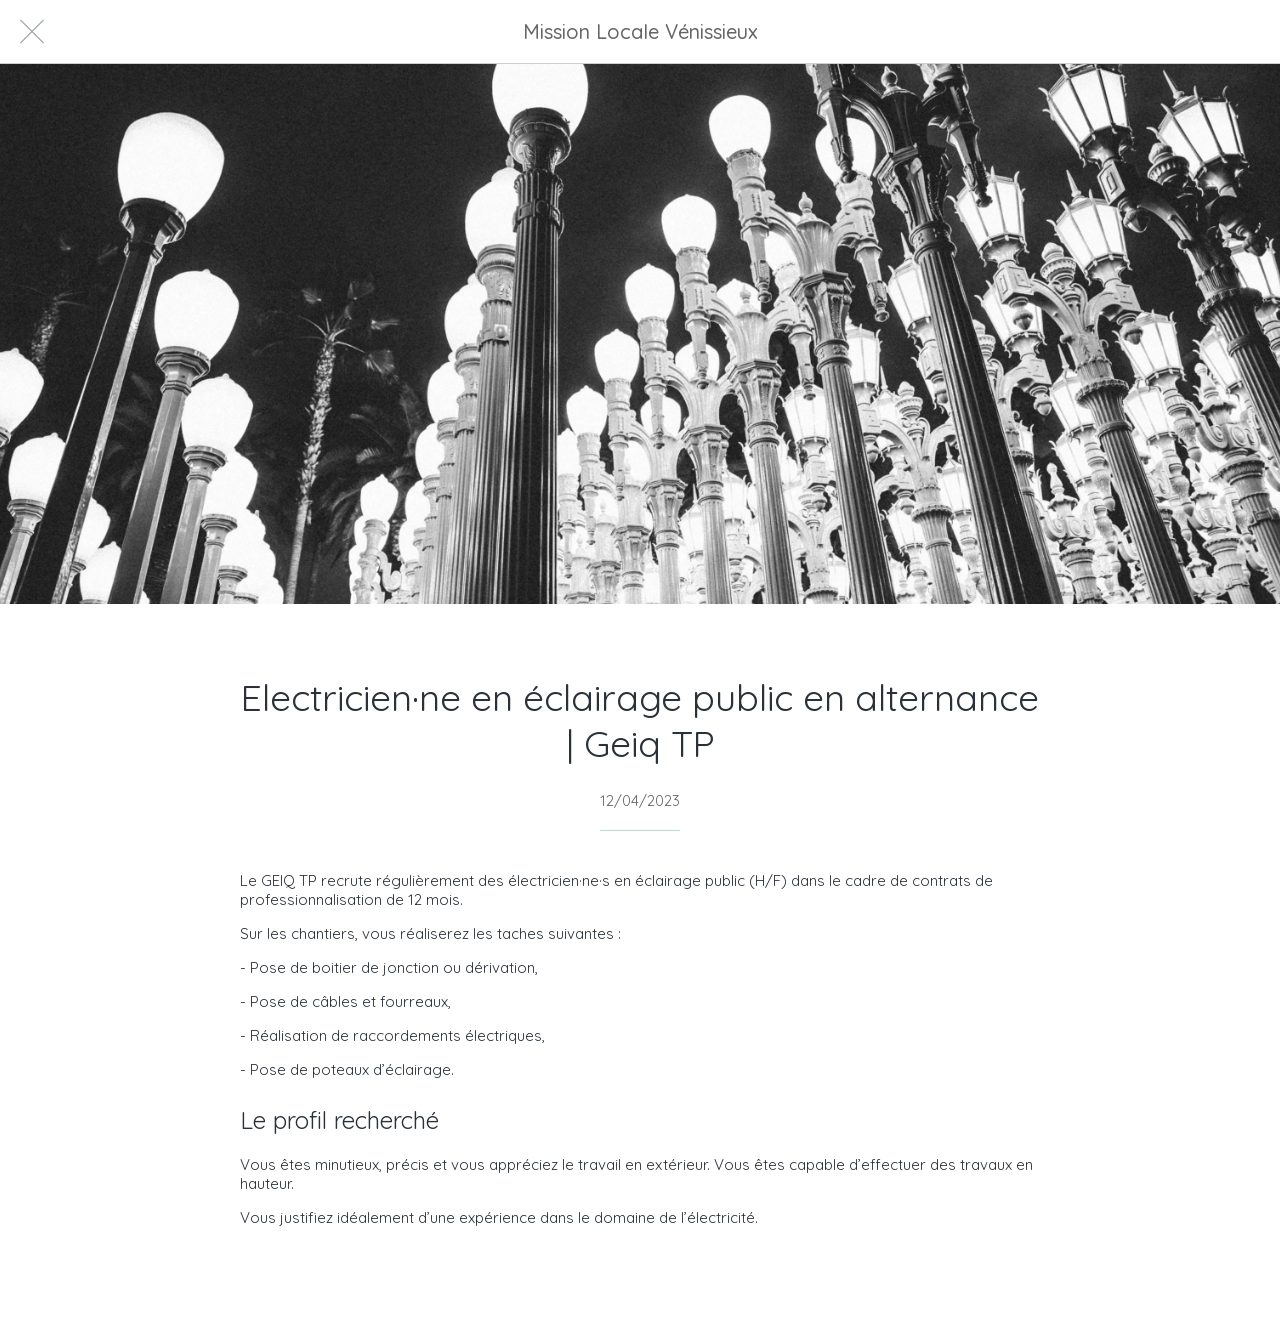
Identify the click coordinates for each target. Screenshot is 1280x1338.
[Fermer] (32, 32)
